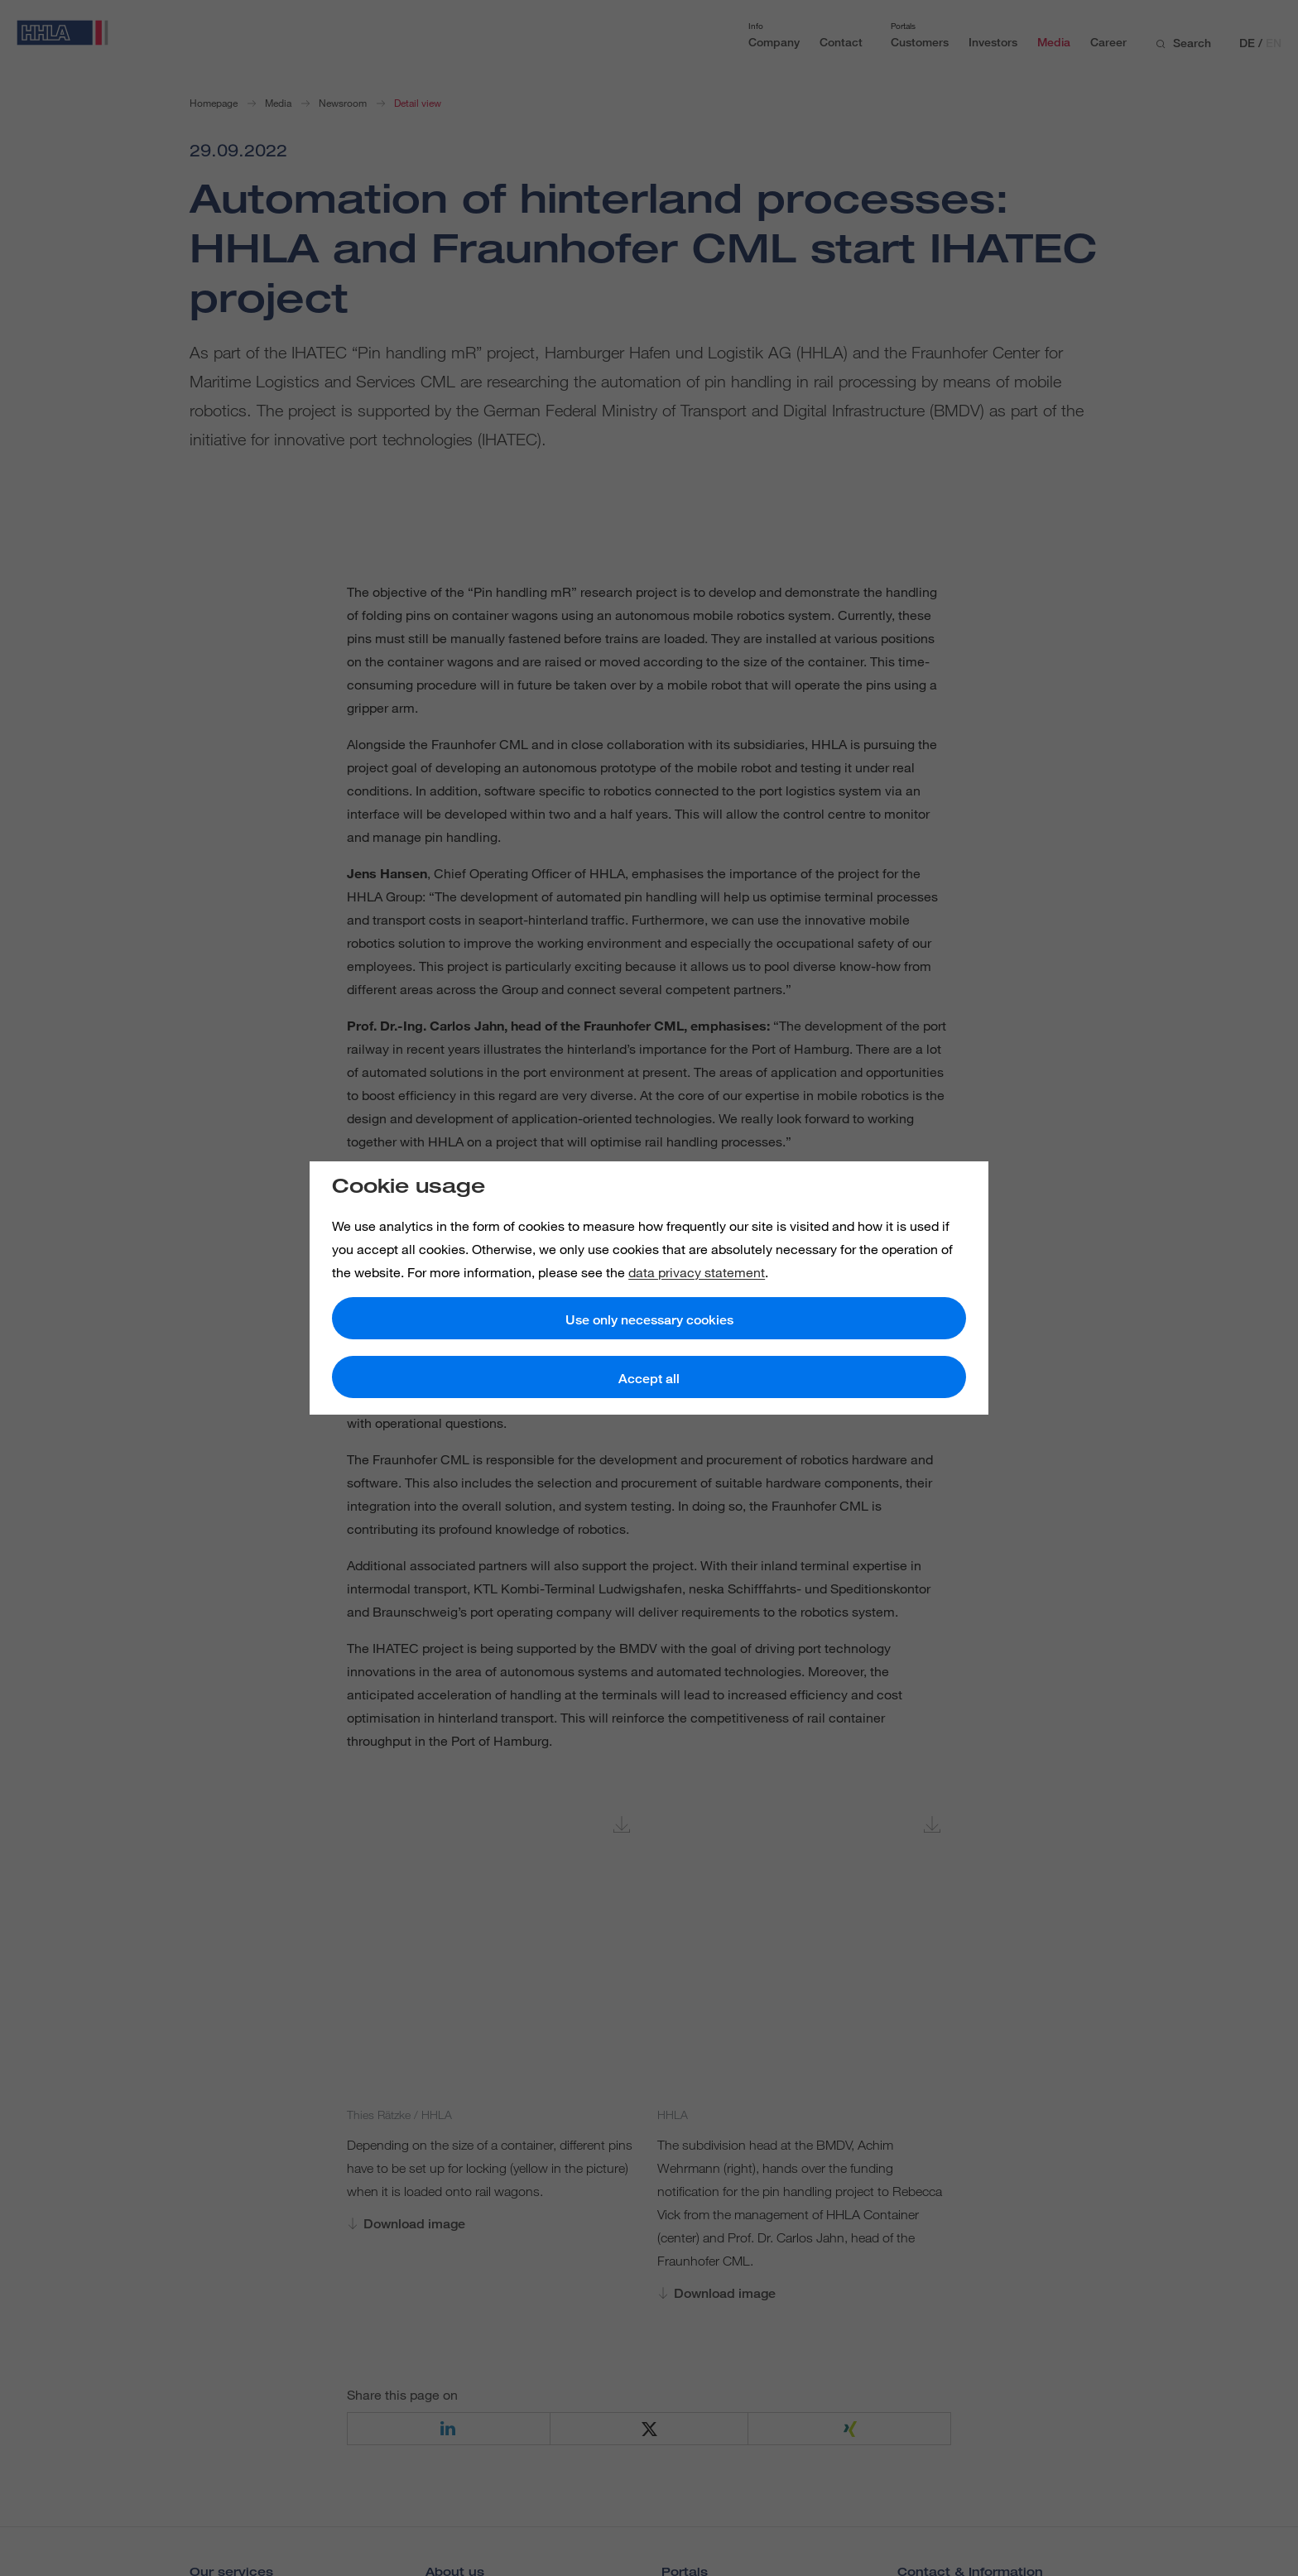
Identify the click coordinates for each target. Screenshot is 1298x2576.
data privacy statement (696, 1272)
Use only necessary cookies (649, 1320)
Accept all (649, 1379)
